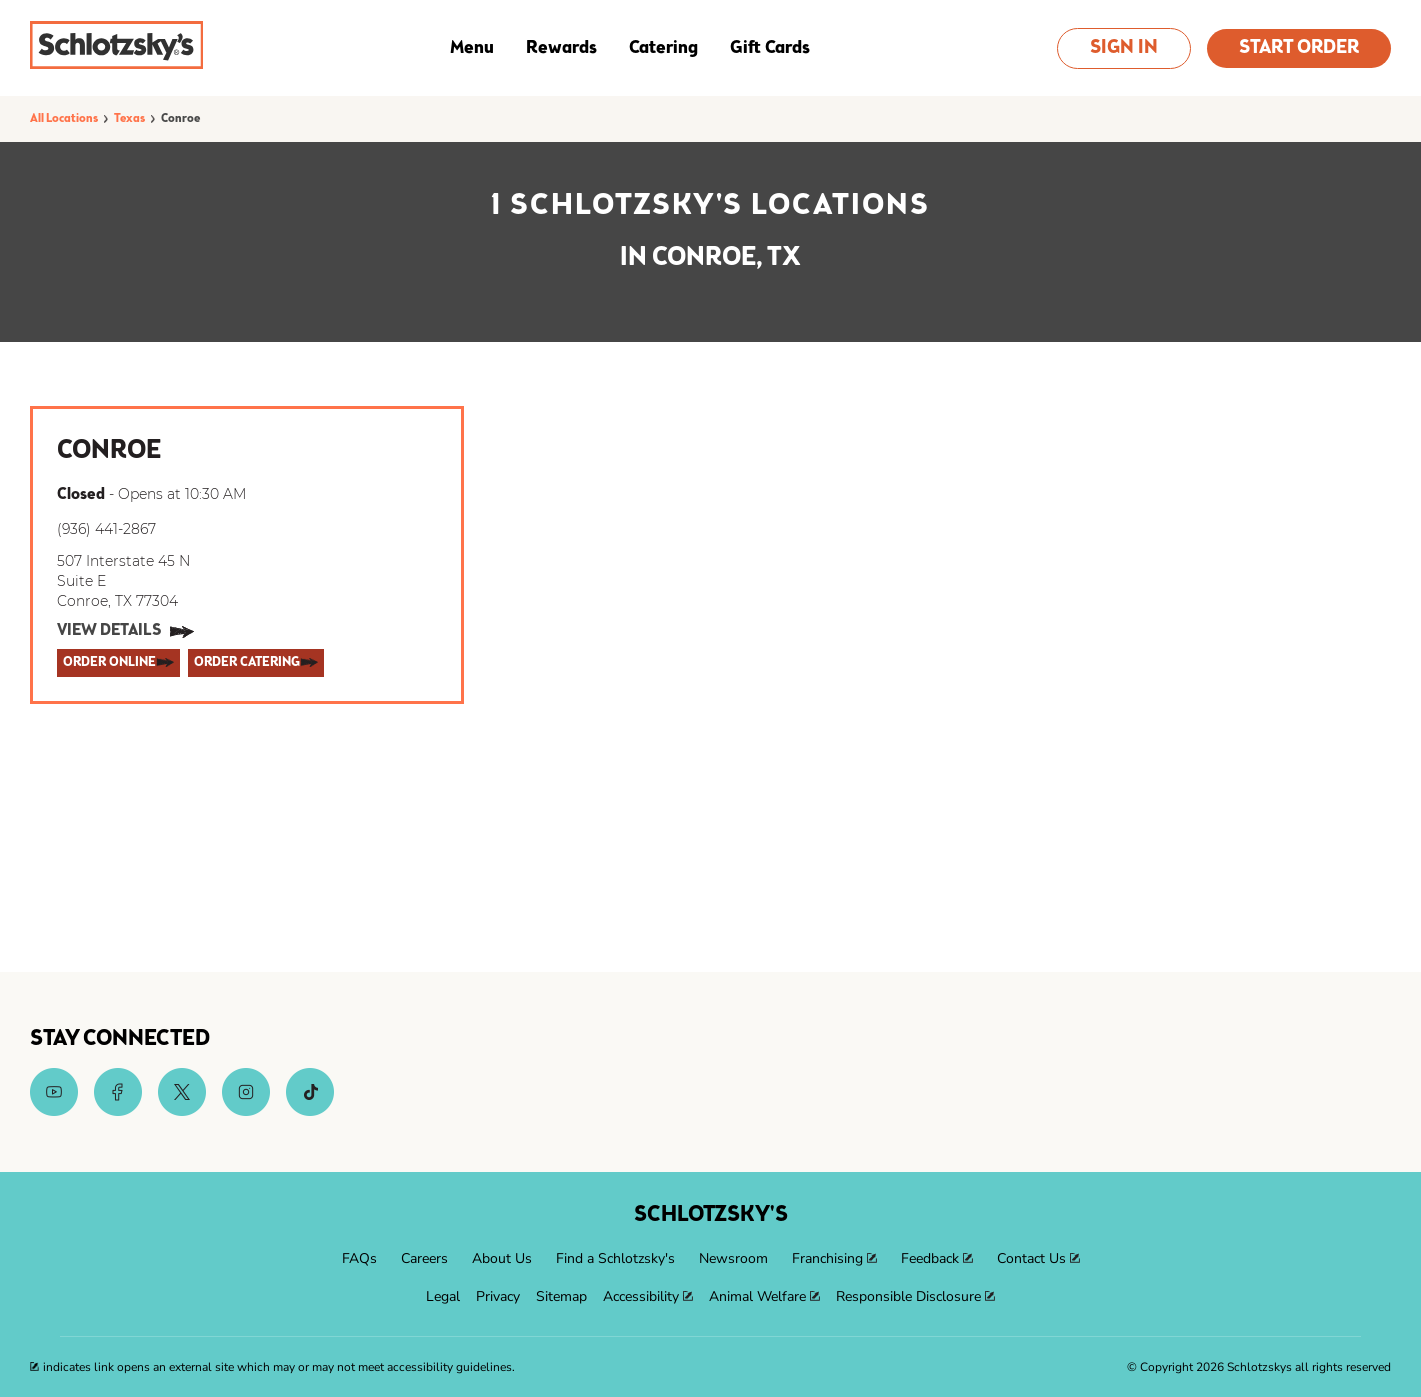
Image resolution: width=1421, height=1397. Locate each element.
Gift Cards (770, 48)
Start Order (1299, 48)
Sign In (1124, 48)
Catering (663, 48)
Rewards (561, 48)
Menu (472, 48)
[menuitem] (359, 1259)
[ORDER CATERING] (256, 663)
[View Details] (125, 632)
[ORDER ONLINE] (118, 663)
